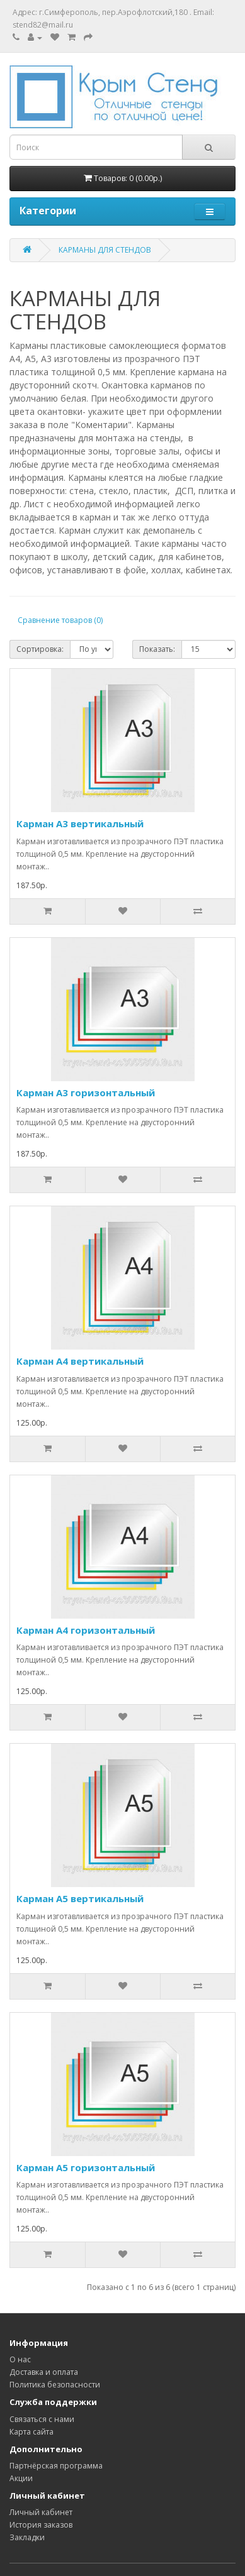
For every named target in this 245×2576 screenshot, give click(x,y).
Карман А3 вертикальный (80, 823)
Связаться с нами (41, 2419)
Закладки (27, 2537)
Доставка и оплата (43, 2372)
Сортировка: (40, 649)
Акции (21, 2478)
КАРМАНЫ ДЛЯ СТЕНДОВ (105, 250)
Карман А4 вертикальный (80, 1361)
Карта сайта (31, 2431)
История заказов (40, 2524)
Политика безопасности (54, 2384)
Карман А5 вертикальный (80, 1898)
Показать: (157, 649)
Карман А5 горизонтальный (85, 2167)
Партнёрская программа (56, 2465)
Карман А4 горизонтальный (85, 1630)
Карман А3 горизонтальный (85, 1092)
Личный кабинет (40, 2512)
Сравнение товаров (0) (60, 620)
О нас (20, 2359)
